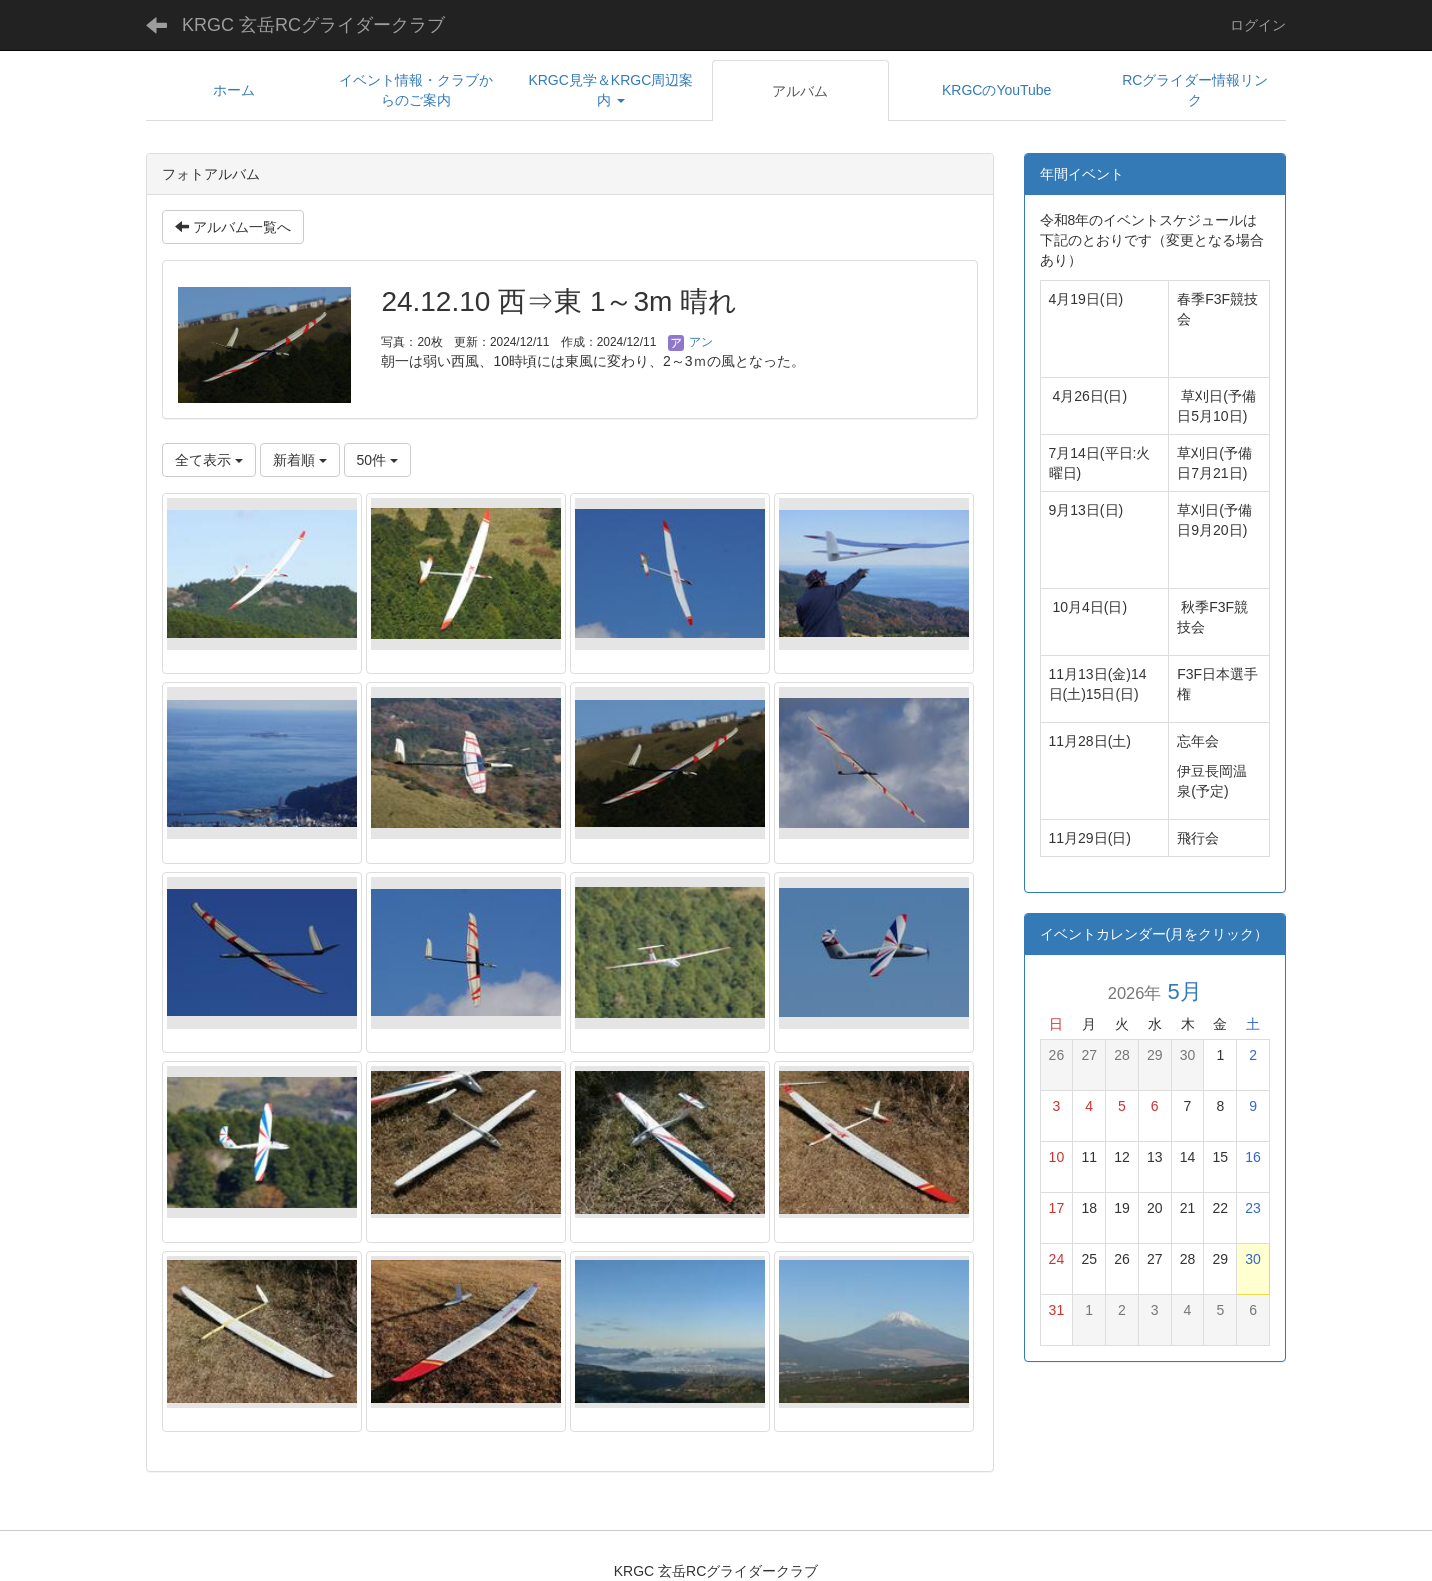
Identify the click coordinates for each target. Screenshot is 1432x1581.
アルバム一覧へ (233, 227)
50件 (377, 460)
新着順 (300, 460)
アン (690, 342)
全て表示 (209, 460)
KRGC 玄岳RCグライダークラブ (313, 25)
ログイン (1258, 25)
